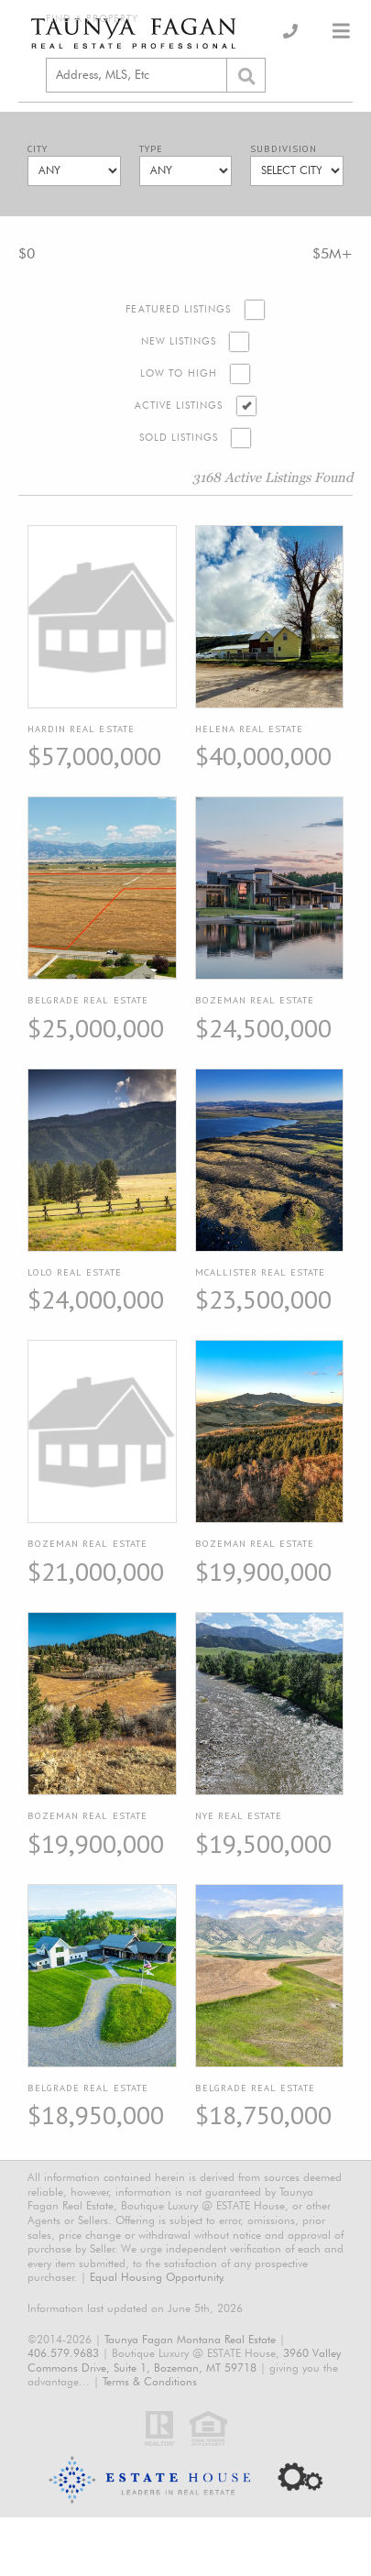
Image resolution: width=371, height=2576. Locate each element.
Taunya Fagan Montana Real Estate (190, 2339)
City (37, 149)
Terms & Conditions (150, 2381)
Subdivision (283, 149)
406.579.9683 (63, 2353)
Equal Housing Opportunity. (157, 2277)
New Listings (179, 341)
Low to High (178, 373)
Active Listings (179, 405)
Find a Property (92, 19)
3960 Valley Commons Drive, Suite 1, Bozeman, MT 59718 (184, 2360)
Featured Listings (178, 309)
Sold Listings (179, 438)
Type (151, 149)
